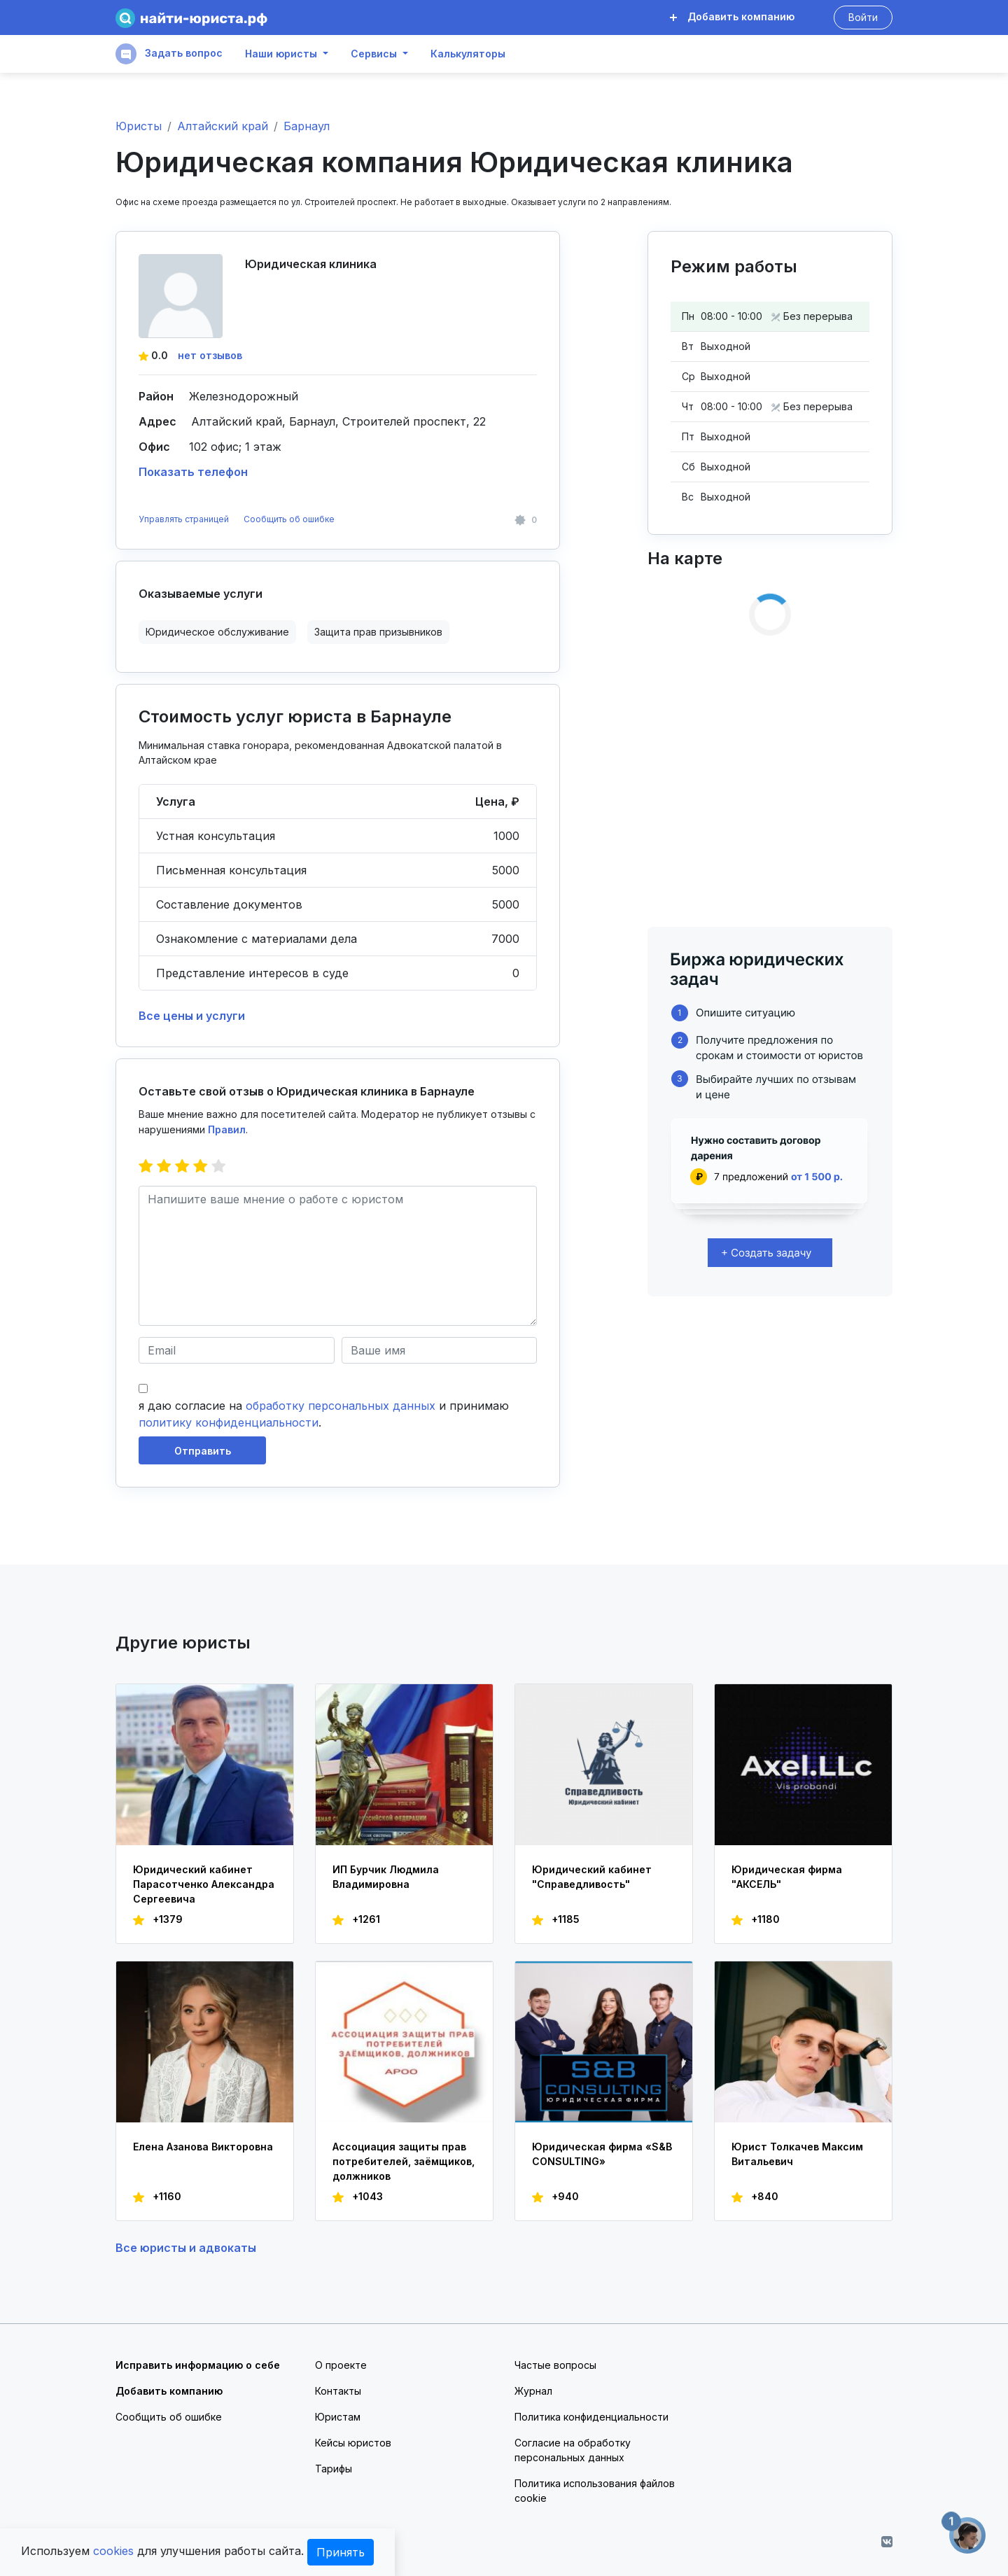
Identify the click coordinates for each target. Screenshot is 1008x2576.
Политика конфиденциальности (591, 2417)
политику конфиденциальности (228, 1422)
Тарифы (333, 2468)
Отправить (202, 1451)
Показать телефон (193, 472)
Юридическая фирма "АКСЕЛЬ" (787, 1876)
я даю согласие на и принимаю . (324, 1414)
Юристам (337, 2417)
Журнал (533, 2391)
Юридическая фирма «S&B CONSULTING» (602, 2154)
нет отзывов (210, 355)
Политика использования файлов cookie (594, 2490)
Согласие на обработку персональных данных (572, 2450)
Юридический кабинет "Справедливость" (592, 1876)
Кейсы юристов (353, 2443)
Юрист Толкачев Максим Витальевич (797, 2154)
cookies (113, 2551)
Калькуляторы (467, 53)
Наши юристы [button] (281, 53)
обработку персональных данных (340, 1406)
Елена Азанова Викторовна (203, 2146)
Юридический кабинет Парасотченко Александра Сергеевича (203, 1884)
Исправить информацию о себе (197, 2365)
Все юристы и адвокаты (185, 2248)
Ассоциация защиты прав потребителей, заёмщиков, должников (403, 2161)
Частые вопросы (555, 2365)
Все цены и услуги (192, 1016)
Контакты (338, 2391)
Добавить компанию (732, 16)
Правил (227, 1129)
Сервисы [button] (374, 53)
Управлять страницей (185, 519)
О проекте (341, 2365)
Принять (340, 2552)
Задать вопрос (169, 53)
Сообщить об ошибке (289, 519)
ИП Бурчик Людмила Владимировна (385, 1876)
